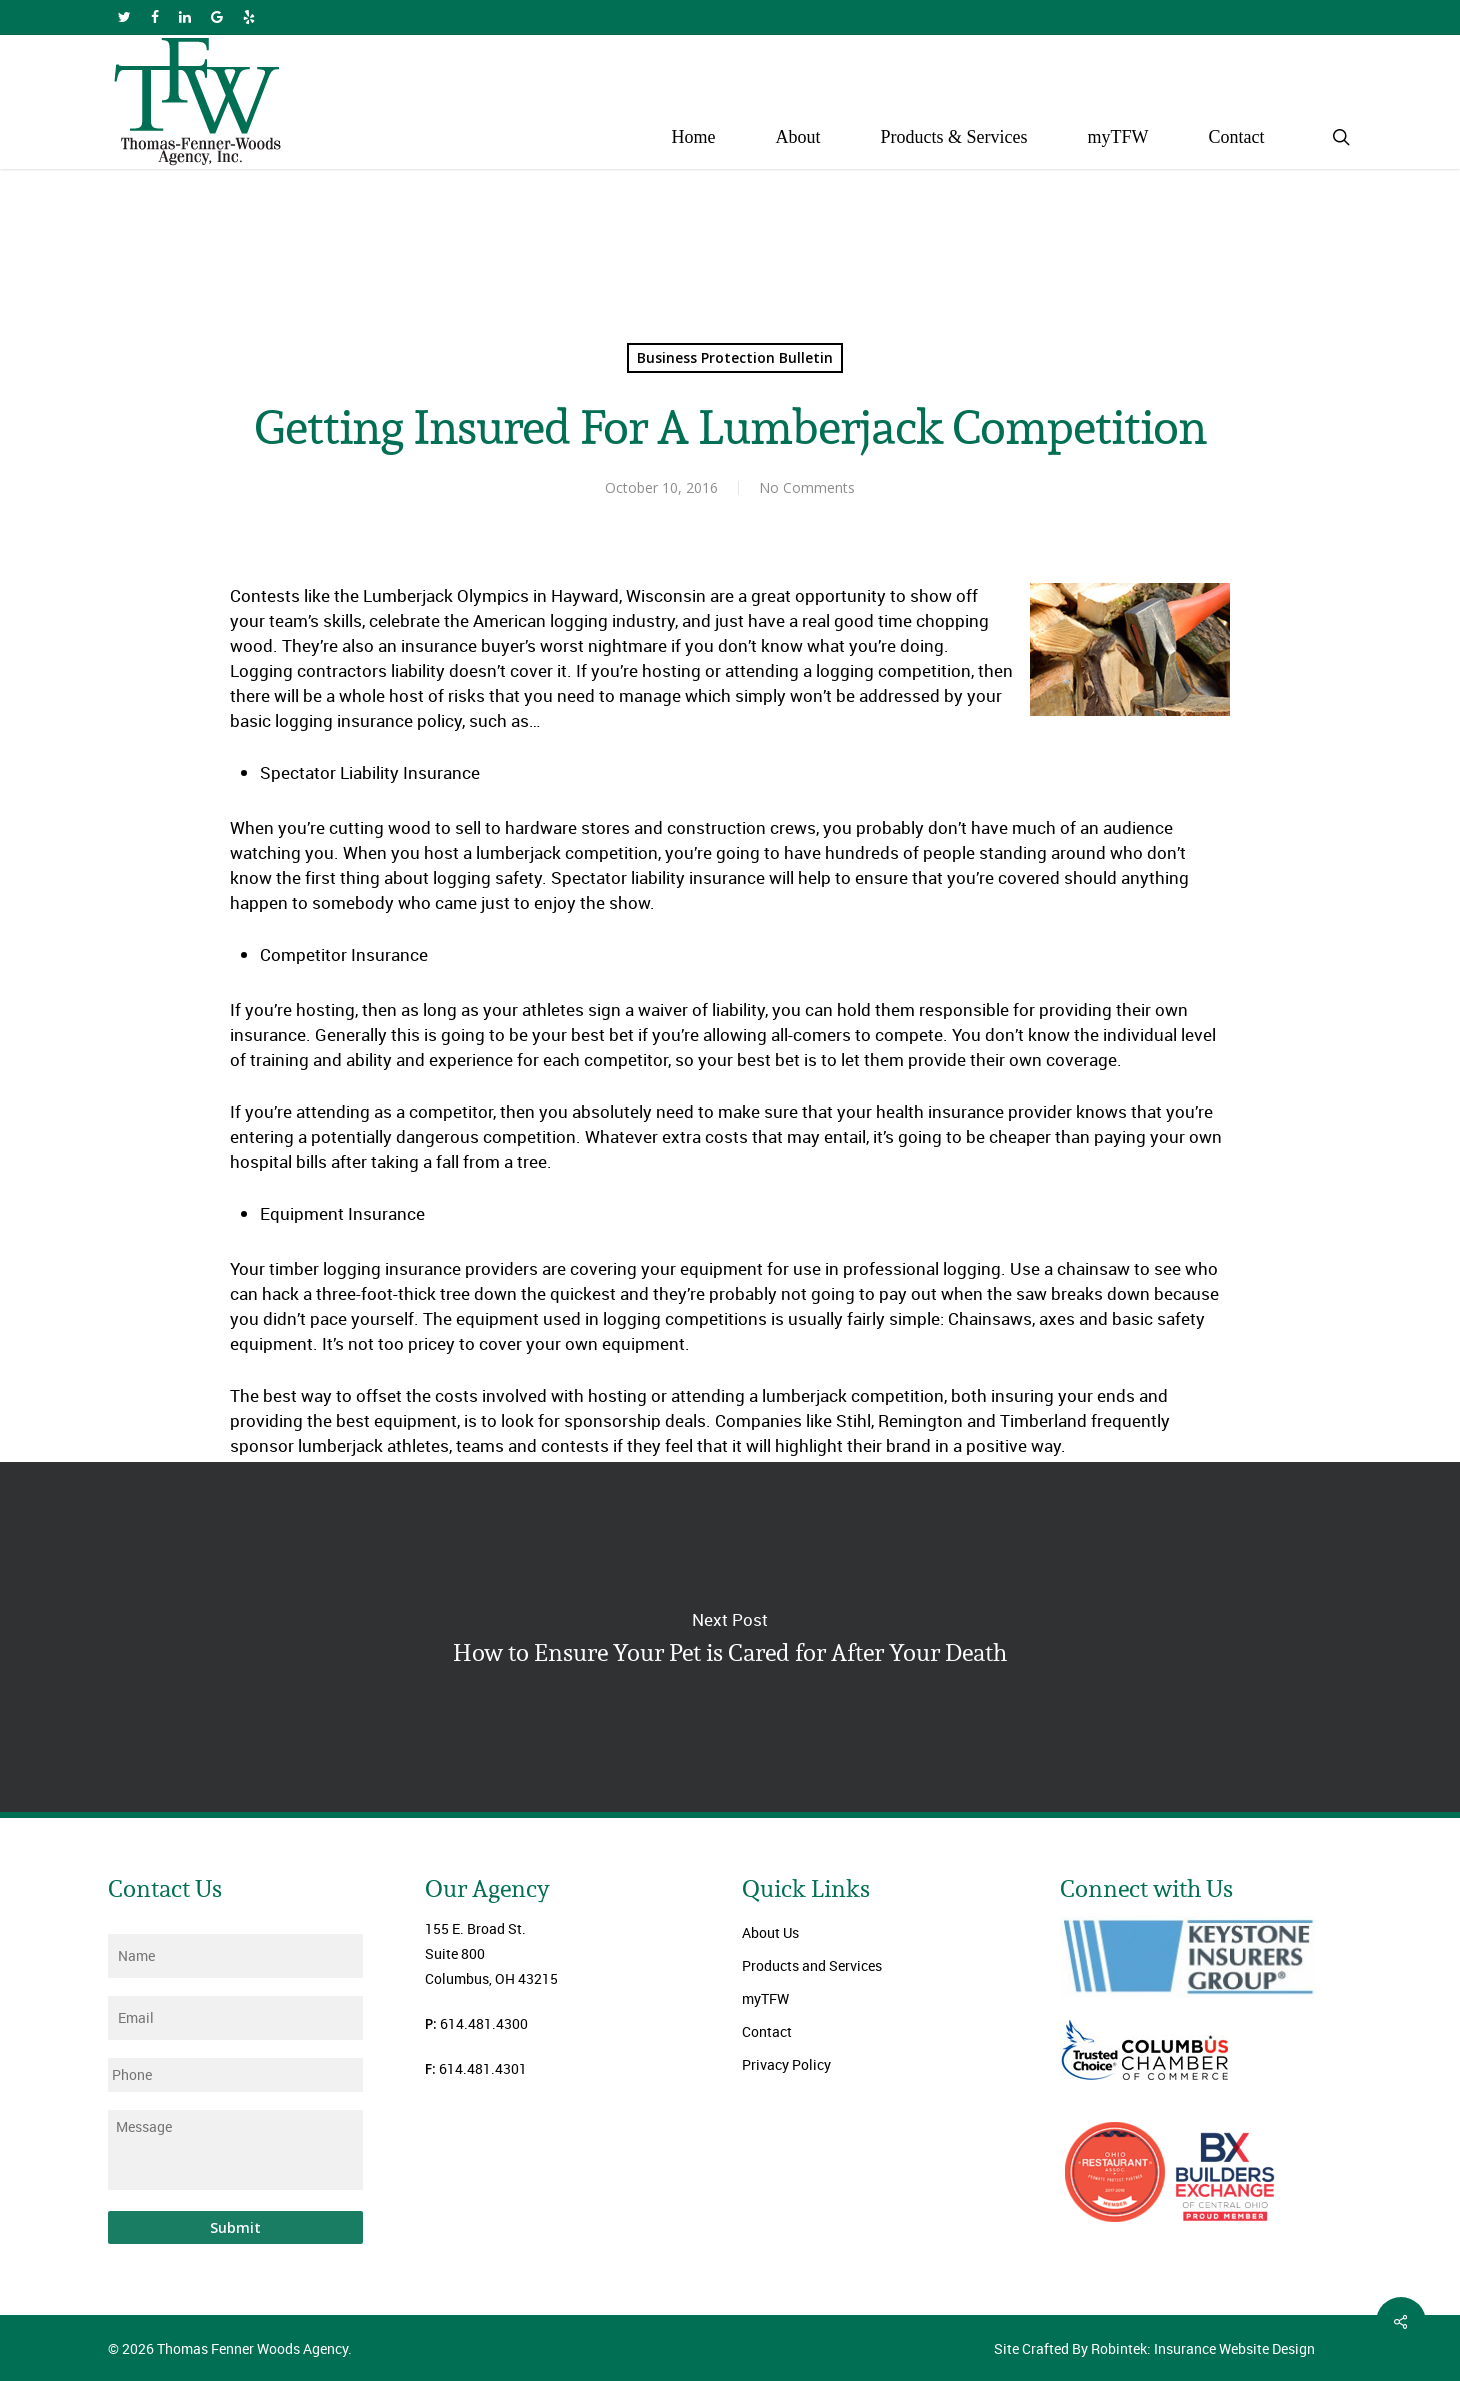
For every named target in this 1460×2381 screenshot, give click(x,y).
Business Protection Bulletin (735, 357)
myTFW (765, 1998)
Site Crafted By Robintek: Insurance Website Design (1154, 2348)
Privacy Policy (786, 2064)
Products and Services (812, 1965)
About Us (770, 1932)
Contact (767, 2031)
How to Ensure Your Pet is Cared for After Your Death (730, 1637)
